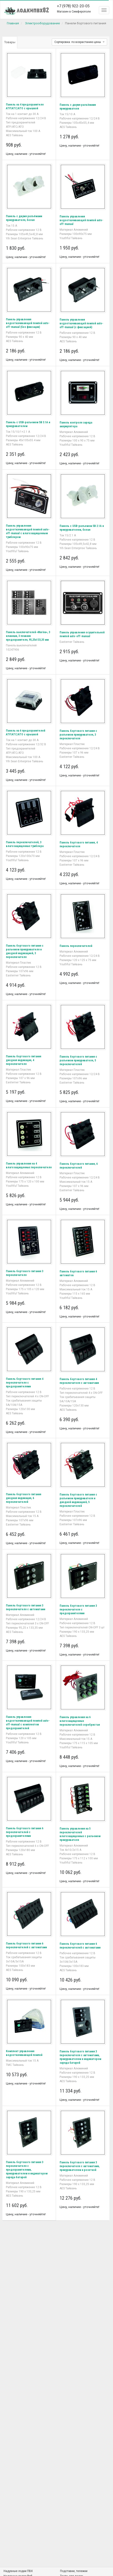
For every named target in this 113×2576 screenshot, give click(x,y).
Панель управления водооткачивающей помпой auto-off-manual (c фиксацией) (81, 323)
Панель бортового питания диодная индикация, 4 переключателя (23, 1060)
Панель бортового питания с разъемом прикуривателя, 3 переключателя (78, 734)
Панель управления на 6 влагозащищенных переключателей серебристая (80, 1721)
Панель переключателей (76, 946)
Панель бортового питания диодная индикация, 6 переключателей (23, 1498)
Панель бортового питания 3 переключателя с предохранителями (78, 1609)
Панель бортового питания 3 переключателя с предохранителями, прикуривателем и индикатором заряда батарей (27, 2170)
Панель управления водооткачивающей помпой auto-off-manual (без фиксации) (28, 323)
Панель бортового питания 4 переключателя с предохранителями (24, 1382)
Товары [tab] (9, 42)
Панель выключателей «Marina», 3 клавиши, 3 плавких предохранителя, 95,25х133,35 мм (28, 636)
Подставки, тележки (73, 2571)
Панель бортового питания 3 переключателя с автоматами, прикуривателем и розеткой (80, 2166)
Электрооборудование (42, 23)
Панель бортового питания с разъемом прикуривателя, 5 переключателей (78, 1060)
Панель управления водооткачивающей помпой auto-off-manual (81, 220)
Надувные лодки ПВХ (18, 2571)
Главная (13, 23)
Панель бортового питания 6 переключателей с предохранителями (24, 1832)
